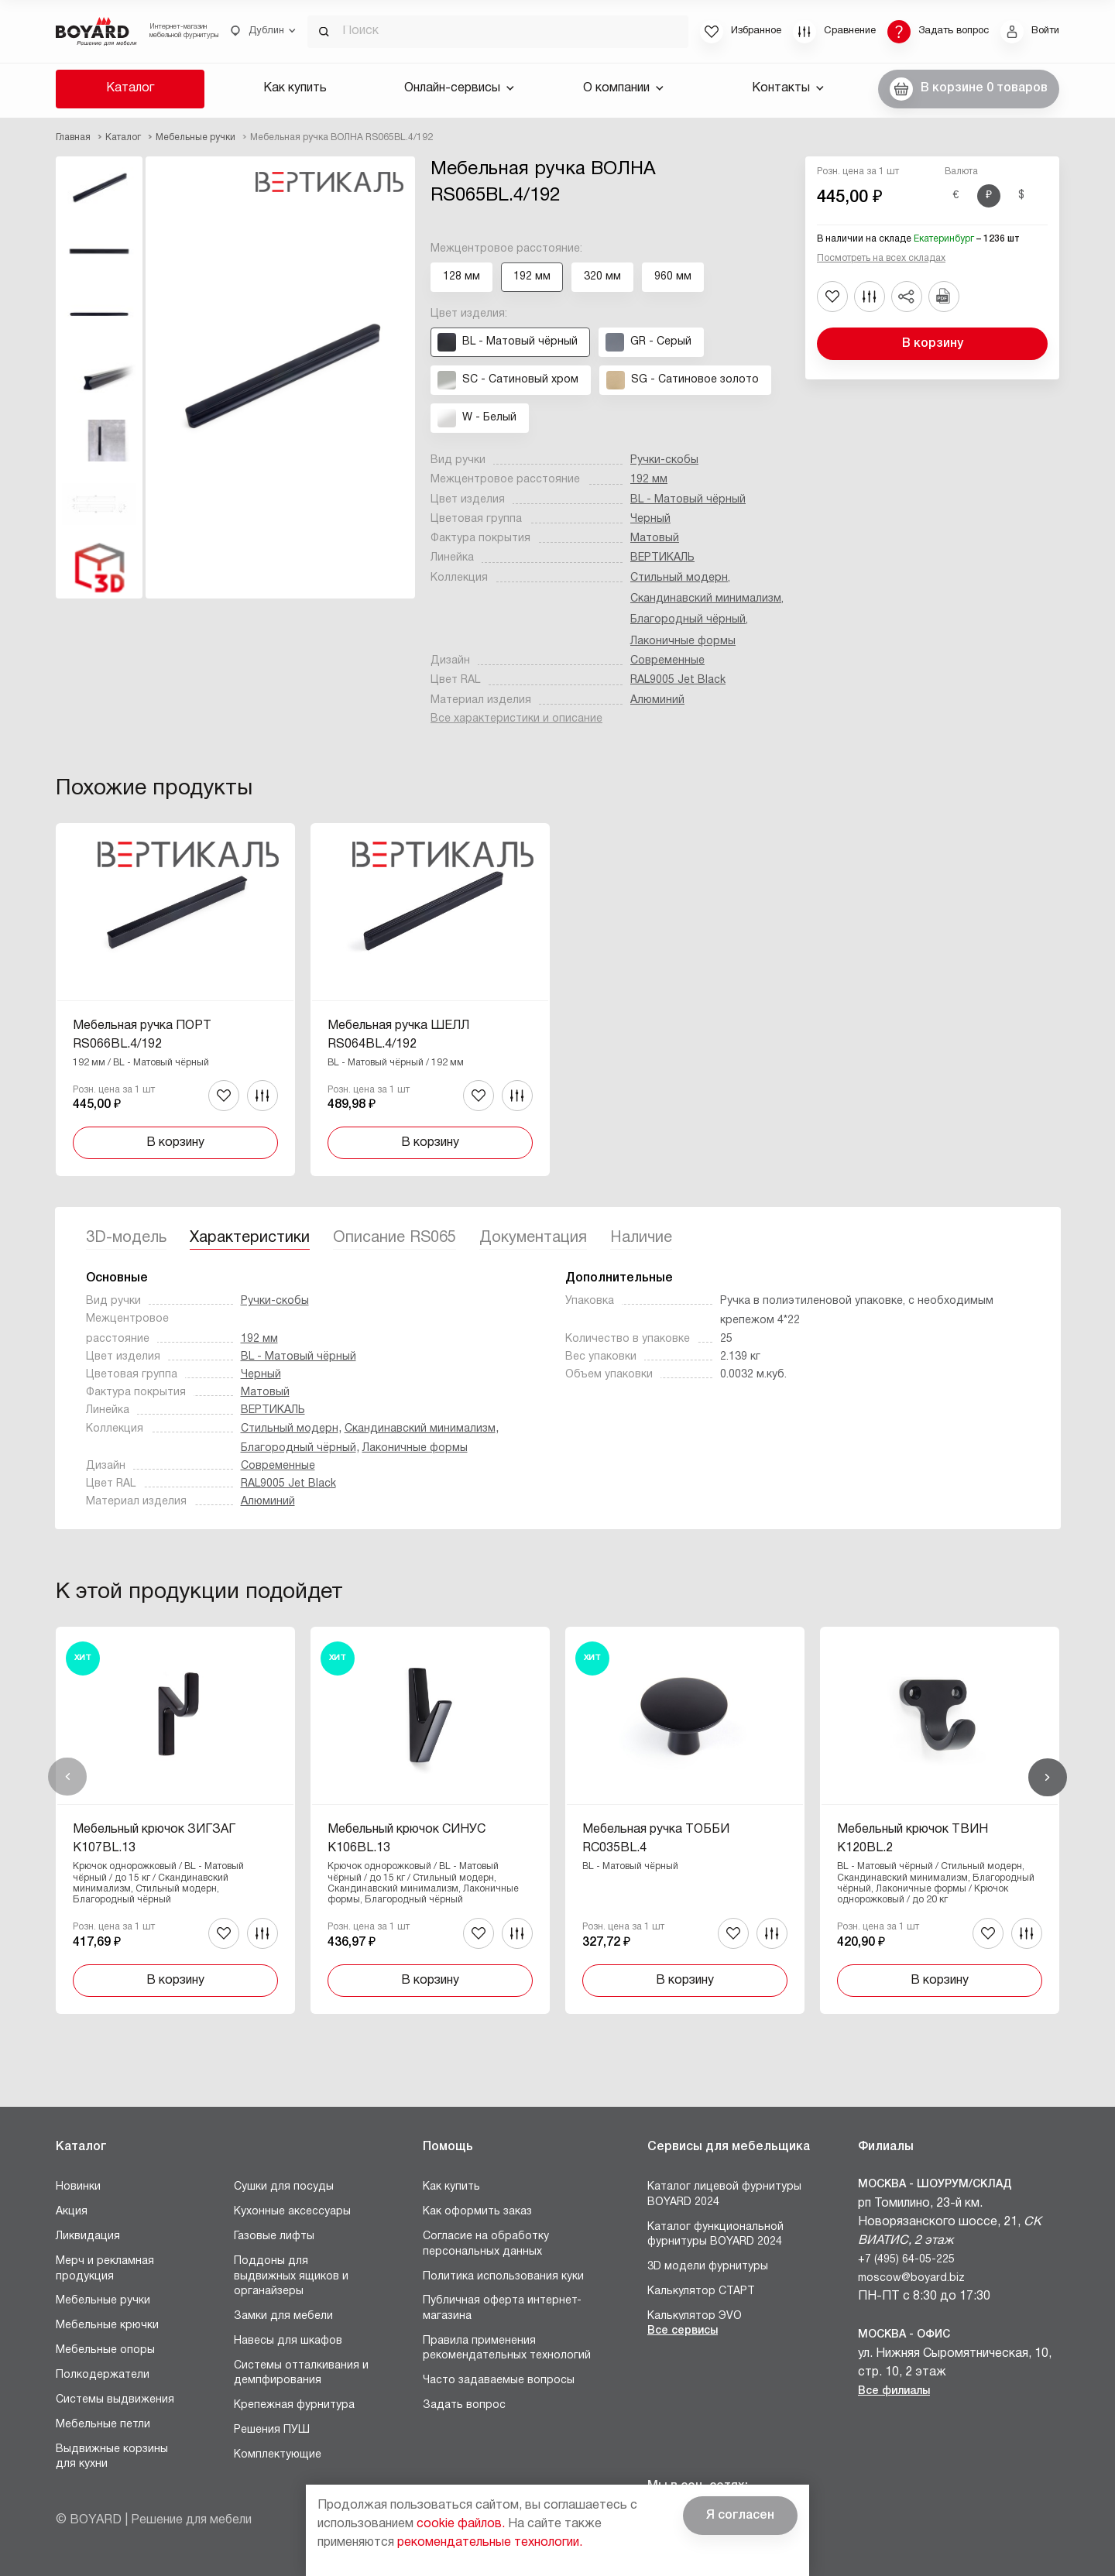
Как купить (295, 88)
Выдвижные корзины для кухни (112, 2457)
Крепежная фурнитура (294, 2405)
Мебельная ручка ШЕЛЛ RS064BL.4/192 (398, 1035)
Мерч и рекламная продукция (105, 2269)
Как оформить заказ (477, 2212)
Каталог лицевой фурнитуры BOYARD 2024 (724, 2194)
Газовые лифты (274, 2236)
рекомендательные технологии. (489, 2542)
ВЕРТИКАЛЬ (662, 558)
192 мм (648, 480)
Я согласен (740, 2515)
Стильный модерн (679, 578)
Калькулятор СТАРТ (701, 2291)
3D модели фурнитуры (707, 2267)
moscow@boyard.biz (911, 2278)
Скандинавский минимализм (705, 599)
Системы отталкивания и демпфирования (301, 2373)
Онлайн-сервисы (459, 88)
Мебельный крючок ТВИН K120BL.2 (912, 1839)
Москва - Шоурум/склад (935, 2185)
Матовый (654, 538)
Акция (71, 2212)
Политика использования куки (503, 2277)
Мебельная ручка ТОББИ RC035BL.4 (655, 1839)
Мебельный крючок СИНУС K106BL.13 (406, 1839)
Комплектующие (277, 2455)
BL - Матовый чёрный (688, 500)
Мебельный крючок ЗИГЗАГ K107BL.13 (154, 1839)
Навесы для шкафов (288, 2341)
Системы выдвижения (115, 2400)
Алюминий (657, 700)
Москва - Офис (904, 2335)
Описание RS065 (394, 1238)
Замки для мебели (283, 2316)
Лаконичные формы (683, 641)
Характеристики (250, 1238)
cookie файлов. (461, 2524)
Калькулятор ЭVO (694, 2316)
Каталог (130, 88)
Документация (533, 1238)
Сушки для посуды (284, 2187)
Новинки (78, 2187)
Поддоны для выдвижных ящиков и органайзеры (291, 2276)
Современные (667, 661)
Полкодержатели (102, 2375)
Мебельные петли (103, 2425)
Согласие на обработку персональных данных (486, 2244)
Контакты (788, 88)
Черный (650, 519)
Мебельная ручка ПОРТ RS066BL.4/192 (142, 1035)
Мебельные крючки (107, 2325)
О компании (623, 88)
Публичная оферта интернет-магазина (502, 2308)
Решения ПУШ (272, 2430)
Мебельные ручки (103, 2301)
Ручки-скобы (664, 460)
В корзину (932, 343)
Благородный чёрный (688, 620)
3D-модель (126, 1238)
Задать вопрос (464, 2405)
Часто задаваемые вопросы (499, 2380)
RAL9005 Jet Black (678, 680)
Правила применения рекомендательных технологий (507, 2349)
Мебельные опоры (105, 2350)
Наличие (641, 1238)
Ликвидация (88, 2236)
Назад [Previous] (67, 1777)
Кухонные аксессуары (292, 2212)
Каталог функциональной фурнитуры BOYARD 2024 (715, 2235)
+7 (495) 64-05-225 (906, 2260)
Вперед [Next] (1047, 1777)
